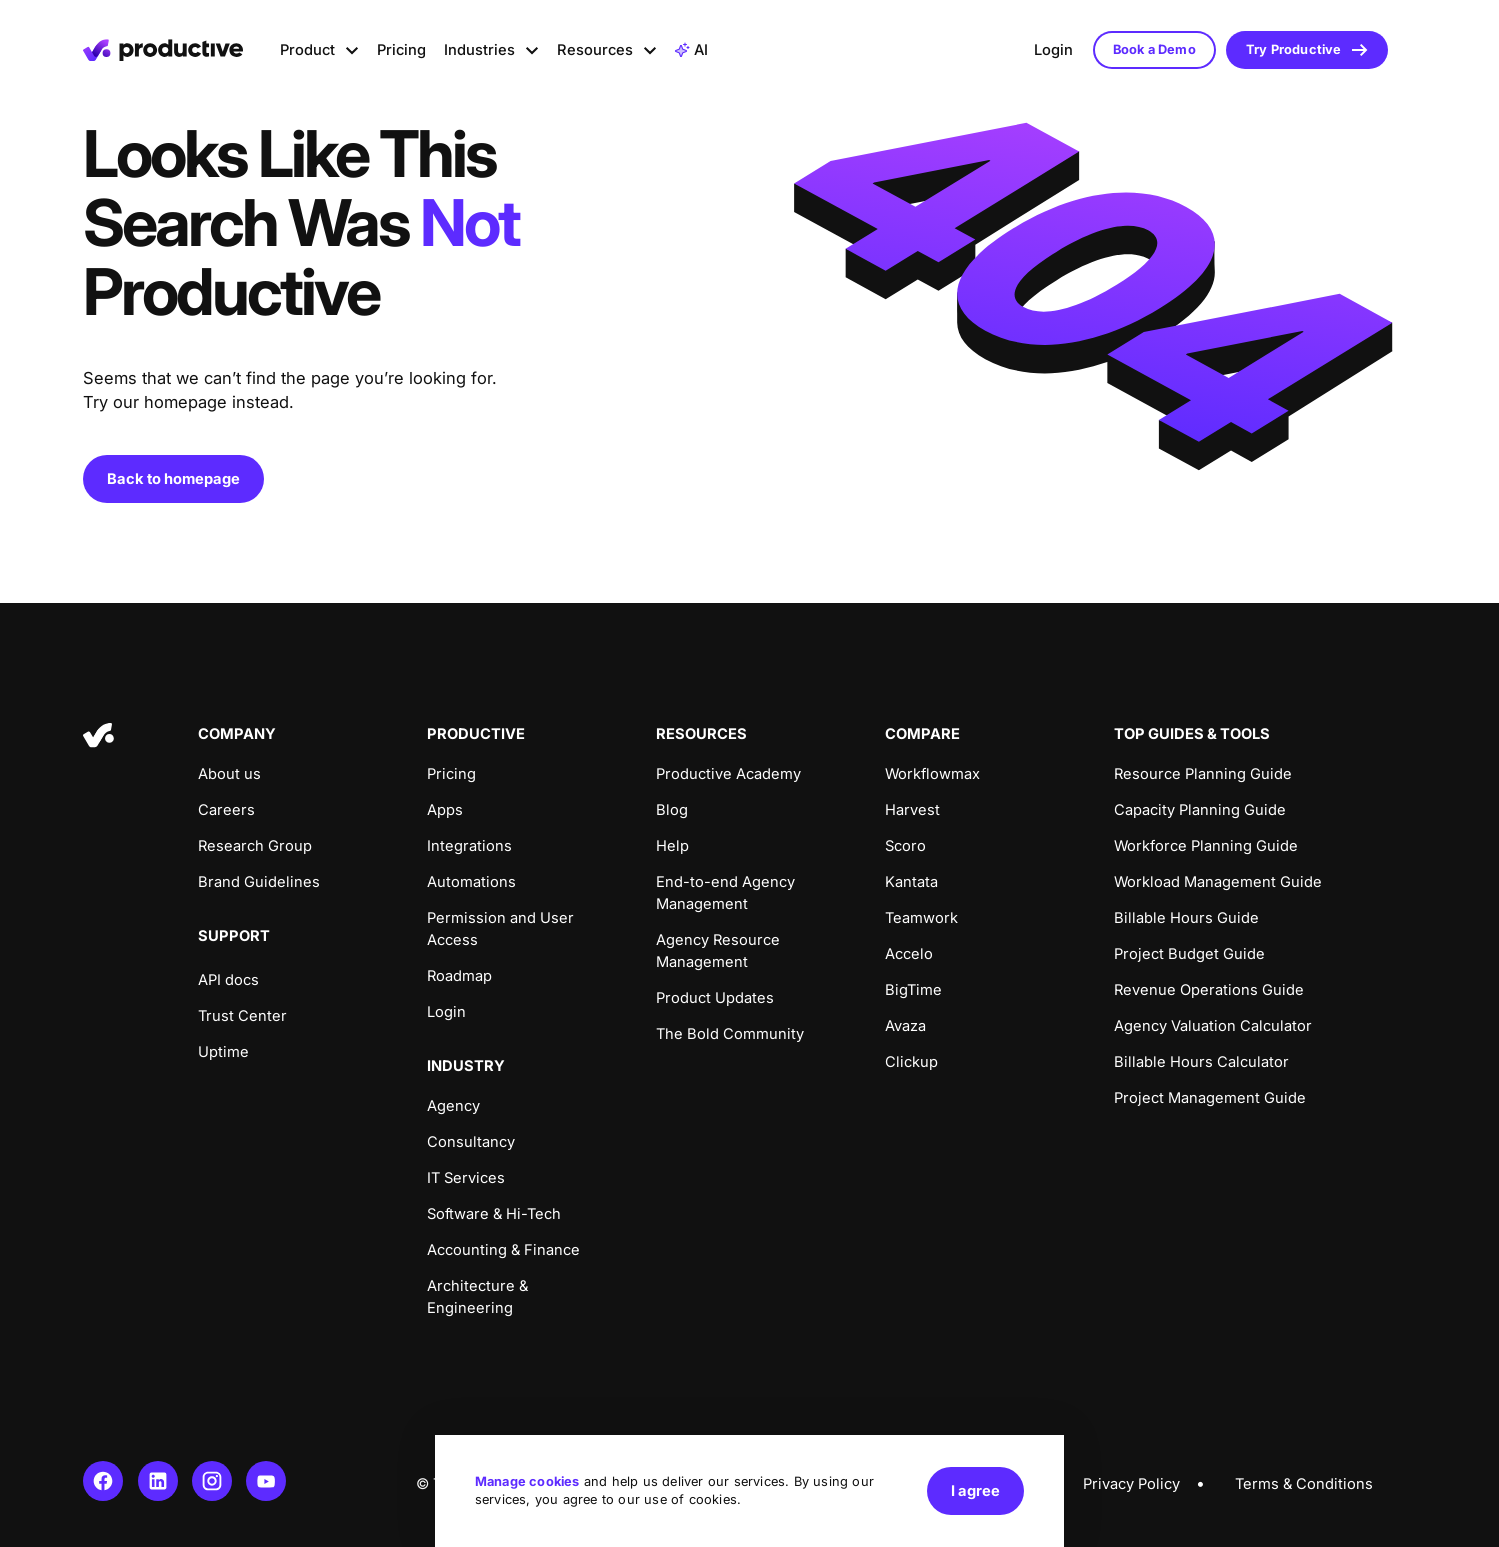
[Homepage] (163, 50)
